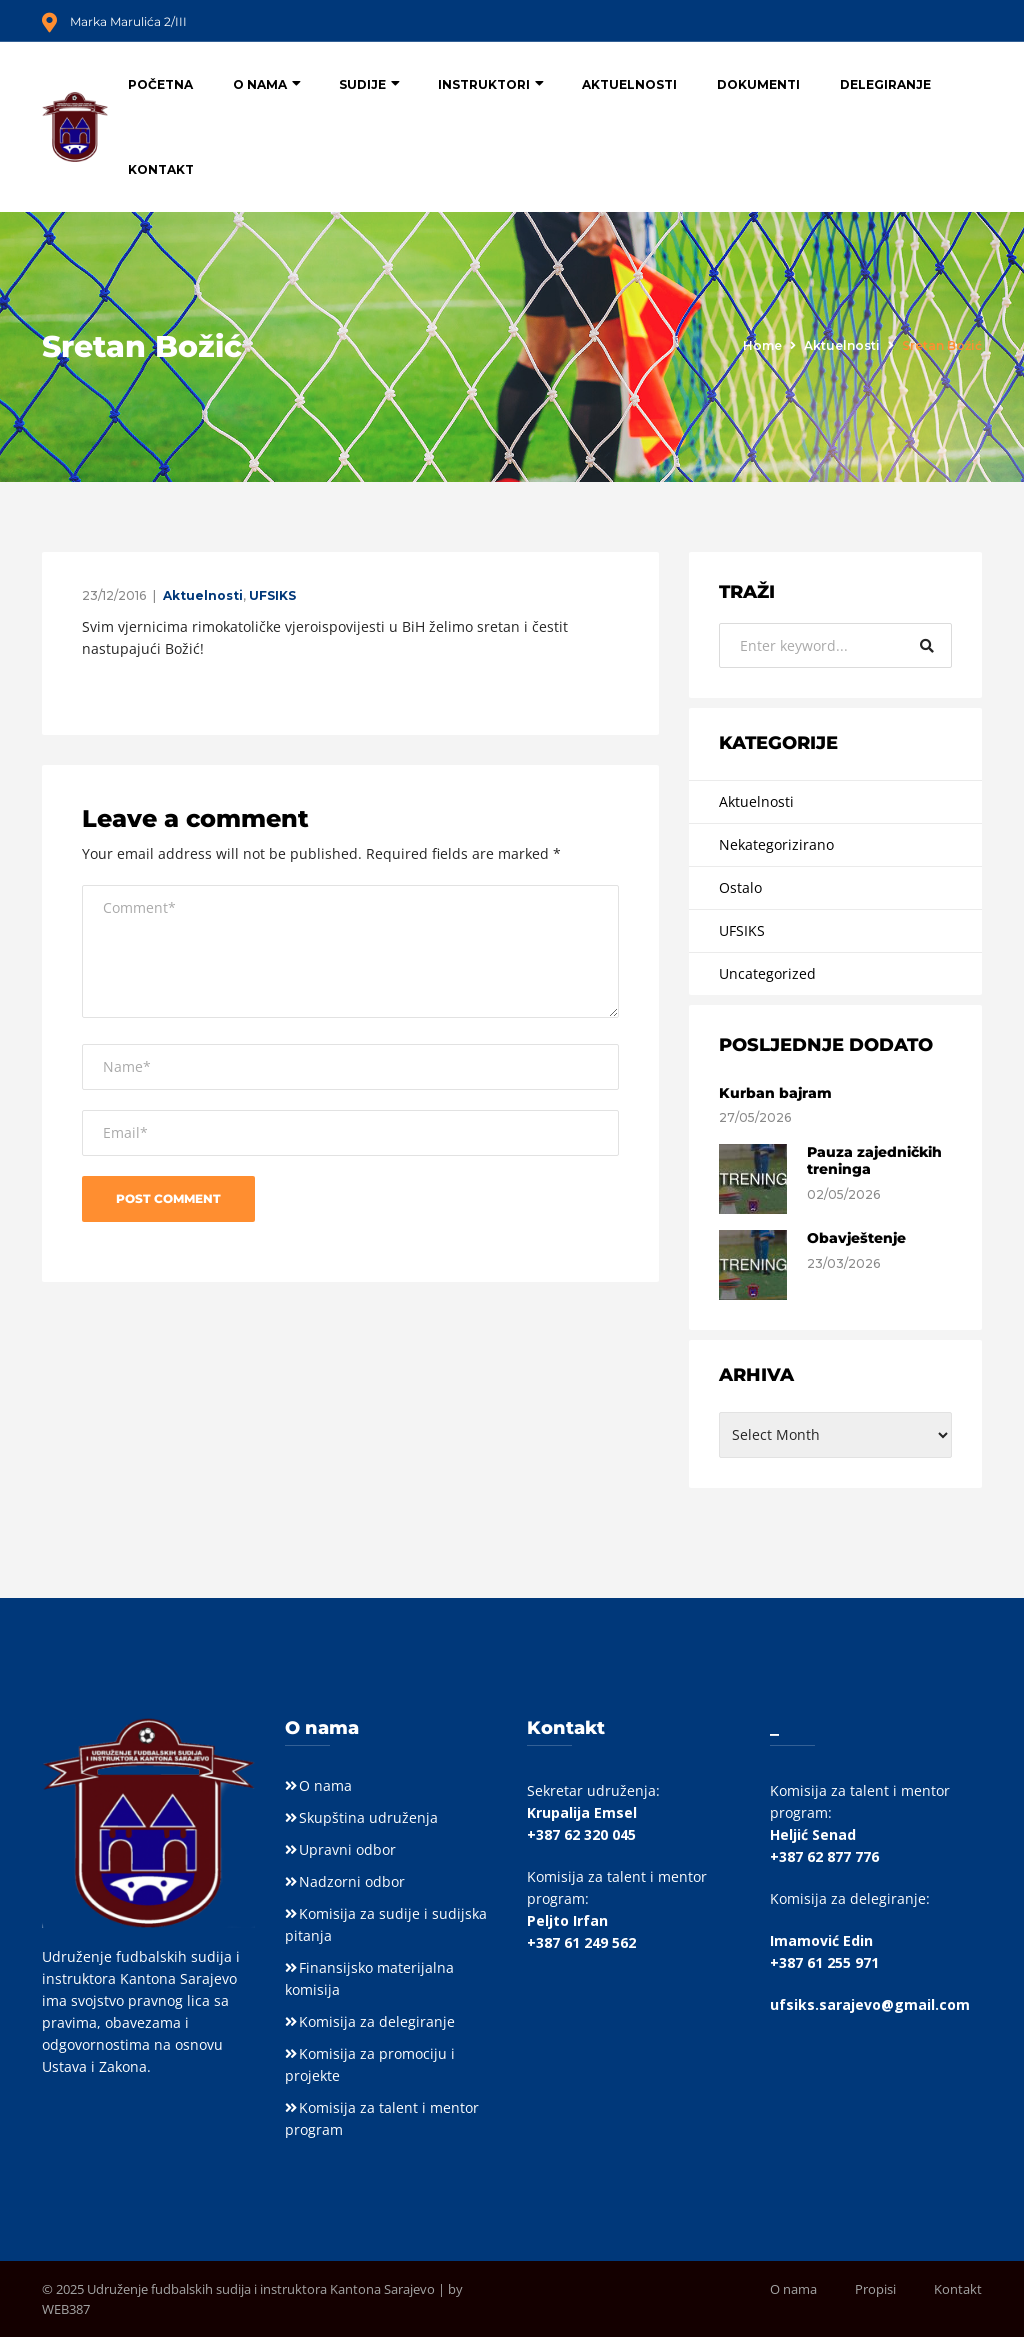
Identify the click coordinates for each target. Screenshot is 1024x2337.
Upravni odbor (347, 1849)
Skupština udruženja (368, 1817)
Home (762, 345)
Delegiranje (885, 84)
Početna (160, 84)
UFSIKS (272, 595)
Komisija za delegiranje (377, 2021)
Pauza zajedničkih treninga (874, 1160)
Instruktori (484, 84)
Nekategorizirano (776, 844)
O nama (260, 84)
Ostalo (740, 887)
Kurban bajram (775, 1093)
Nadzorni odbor (352, 1881)
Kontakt (161, 169)
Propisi (875, 2289)
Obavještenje (856, 1238)
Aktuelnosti (629, 84)
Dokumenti (758, 84)
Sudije (362, 84)
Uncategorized (767, 973)
